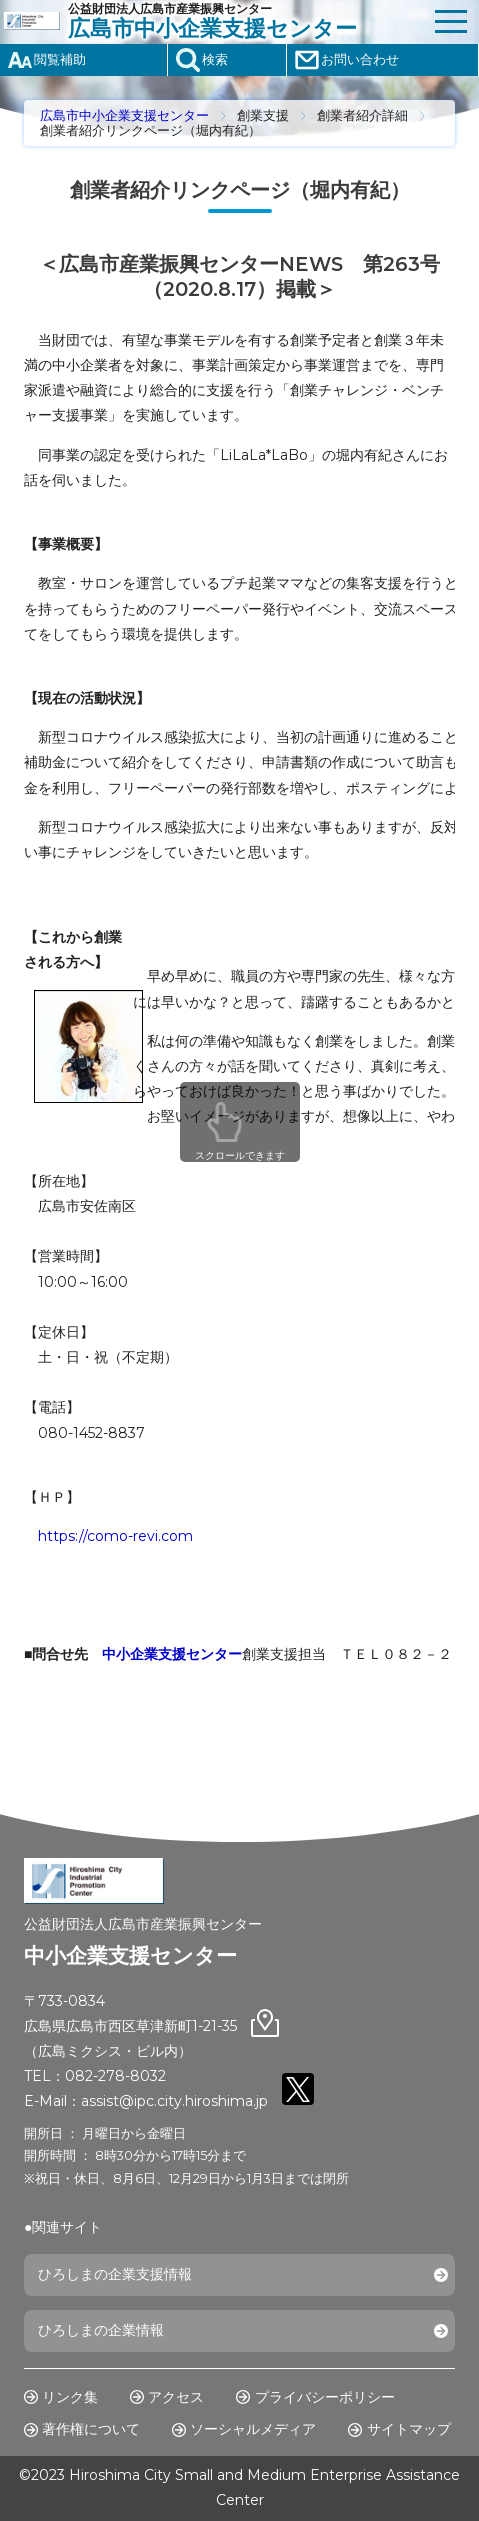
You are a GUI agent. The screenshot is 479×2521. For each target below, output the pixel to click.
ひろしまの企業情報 (101, 2330)
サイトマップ (409, 2429)
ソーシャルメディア (253, 2429)
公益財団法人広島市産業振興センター (245, 22)
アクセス (176, 2397)
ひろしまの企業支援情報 (115, 2274)
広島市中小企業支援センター (124, 115)
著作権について (91, 2429)
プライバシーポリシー (325, 2397)
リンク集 (70, 2397)
